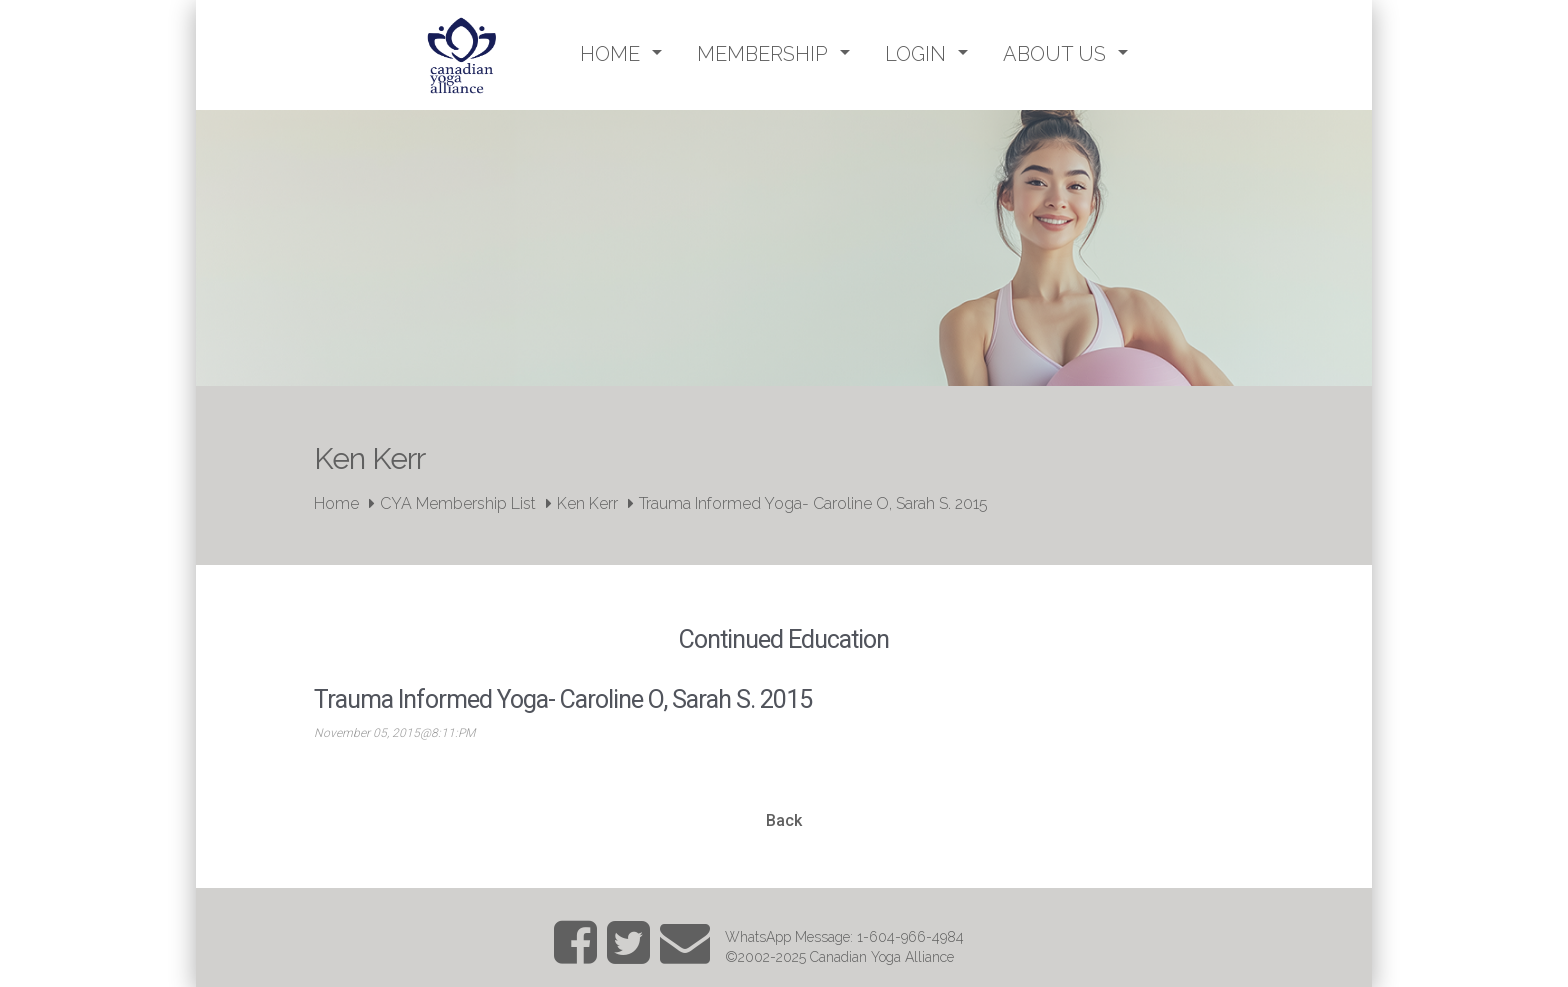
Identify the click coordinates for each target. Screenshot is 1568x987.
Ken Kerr (587, 503)
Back (784, 820)
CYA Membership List (458, 503)
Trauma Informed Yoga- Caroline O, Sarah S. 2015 (813, 503)
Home (336, 503)
